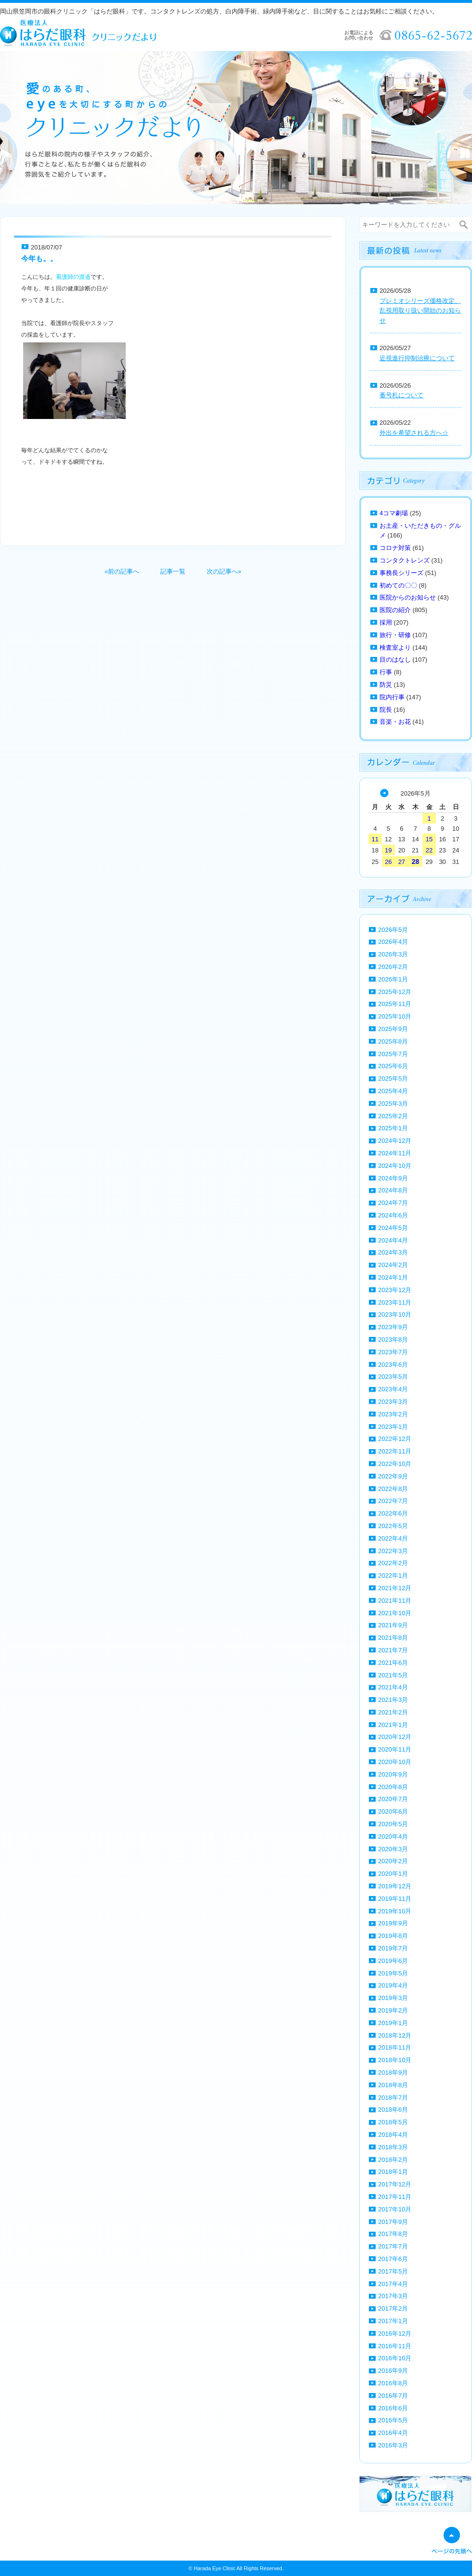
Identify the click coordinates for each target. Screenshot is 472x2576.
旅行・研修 (395, 635)
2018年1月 (393, 2171)
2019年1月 (393, 2023)
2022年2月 (393, 1563)
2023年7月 (393, 1352)
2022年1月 (393, 1575)
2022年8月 (393, 1488)
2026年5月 (393, 929)
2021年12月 (394, 1588)
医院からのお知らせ (408, 597)
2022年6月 (393, 1513)
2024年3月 (393, 1252)
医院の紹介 (395, 610)
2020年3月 (393, 1849)
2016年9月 (393, 2370)
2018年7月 (393, 2097)
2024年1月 (393, 1277)
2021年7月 (393, 1650)
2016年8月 (393, 2383)
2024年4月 (393, 1240)
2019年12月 (394, 1886)
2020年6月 (393, 1811)
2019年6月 (393, 1960)
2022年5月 (393, 1526)
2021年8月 (393, 1637)
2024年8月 (393, 1190)
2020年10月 (394, 1761)
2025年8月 (393, 1041)
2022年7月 (393, 1500)
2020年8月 (393, 1787)
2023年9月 (393, 1327)
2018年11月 (394, 2047)
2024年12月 (394, 1140)
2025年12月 (394, 991)
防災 (386, 684)
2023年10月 (394, 1314)
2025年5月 (393, 1078)
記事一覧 (172, 571)
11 (375, 839)
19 (388, 850)
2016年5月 (393, 2420)
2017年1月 (393, 2321)
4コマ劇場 (394, 513)
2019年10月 (394, 1911)
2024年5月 (393, 1227)
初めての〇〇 (398, 585)
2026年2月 (393, 966)
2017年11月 (394, 2196)
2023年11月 (394, 1302)
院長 (386, 709)
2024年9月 (393, 1178)
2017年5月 (393, 2271)
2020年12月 (394, 1736)
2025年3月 (393, 1103)
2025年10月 (394, 1016)
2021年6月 (393, 1662)
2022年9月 (393, 1476)
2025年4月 (393, 1091)
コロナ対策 (395, 547)
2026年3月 (393, 954)
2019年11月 (394, 1898)
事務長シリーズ (401, 572)
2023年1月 (393, 1426)
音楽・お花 (395, 721)
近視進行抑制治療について (417, 358)
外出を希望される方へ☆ (414, 432)
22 (429, 850)
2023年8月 (393, 1339)
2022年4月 (393, 1538)
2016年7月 (393, 2395)
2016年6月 (393, 2408)
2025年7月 (393, 1054)
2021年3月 (393, 1699)
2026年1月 (393, 979)
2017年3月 (393, 2296)
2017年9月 (393, 2221)
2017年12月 (394, 2184)
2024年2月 (393, 1264)
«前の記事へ (122, 571)
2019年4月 (393, 1985)
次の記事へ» (224, 571)
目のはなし (395, 659)
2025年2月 (393, 1116)
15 (429, 839)
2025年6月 (393, 1066)
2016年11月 (394, 2346)
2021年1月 (393, 1724)
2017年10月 (394, 2209)
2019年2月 (393, 2010)
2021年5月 (393, 1675)
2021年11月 (394, 1600)
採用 (386, 622)
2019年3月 (393, 1997)
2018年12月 (394, 2035)
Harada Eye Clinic (214, 2568)
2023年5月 (393, 1376)
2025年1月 (393, 1128)
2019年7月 (393, 1948)
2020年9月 (393, 1774)
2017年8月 (393, 2233)
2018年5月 (393, 2122)
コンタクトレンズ (405, 560)
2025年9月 (393, 1029)
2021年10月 (394, 1613)
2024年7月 (393, 1202)
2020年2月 (393, 1861)
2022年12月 (394, 1438)
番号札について (401, 395)
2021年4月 (393, 1687)
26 (388, 861)
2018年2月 (393, 2159)
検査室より (395, 647)
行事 (386, 672)
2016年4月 (393, 2432)
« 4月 (384, 793)
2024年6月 (393, 1215)
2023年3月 (393, 1401)
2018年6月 (393, 2109)
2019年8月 (393, 1935)
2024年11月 (394, 1153)
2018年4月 (393, 2134)
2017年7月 (393, 2246)
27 (401, 861)
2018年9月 (393, 2072)
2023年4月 (393, 1389)
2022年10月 (394, 1463)
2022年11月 (394, 1451)
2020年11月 (394, 1749)
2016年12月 (394, 2333)
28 (416, 861)
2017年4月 (393, 2284)
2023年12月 (394, 1290)
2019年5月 (393, 1973)
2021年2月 (393, 1712)
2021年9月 (393, 1625)
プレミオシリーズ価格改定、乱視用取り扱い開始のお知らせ (420, 311)
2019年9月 (393, 1923)
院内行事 (392, 697)
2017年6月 (393, 2258)
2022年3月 (393, 1551)
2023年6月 (393, 1364)
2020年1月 (393, 1873)
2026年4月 (393, 941)
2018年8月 (393, 2085)
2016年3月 (393, 2445)
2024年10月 (394, 1165)
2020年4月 (393, 1836)
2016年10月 (394, 2358)
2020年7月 (393, 1799)
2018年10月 (394, 2060)
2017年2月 (393, 2308)
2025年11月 (394, 1003)
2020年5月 (393, 1824)
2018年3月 (393, 2147)
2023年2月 (393, 1414)
